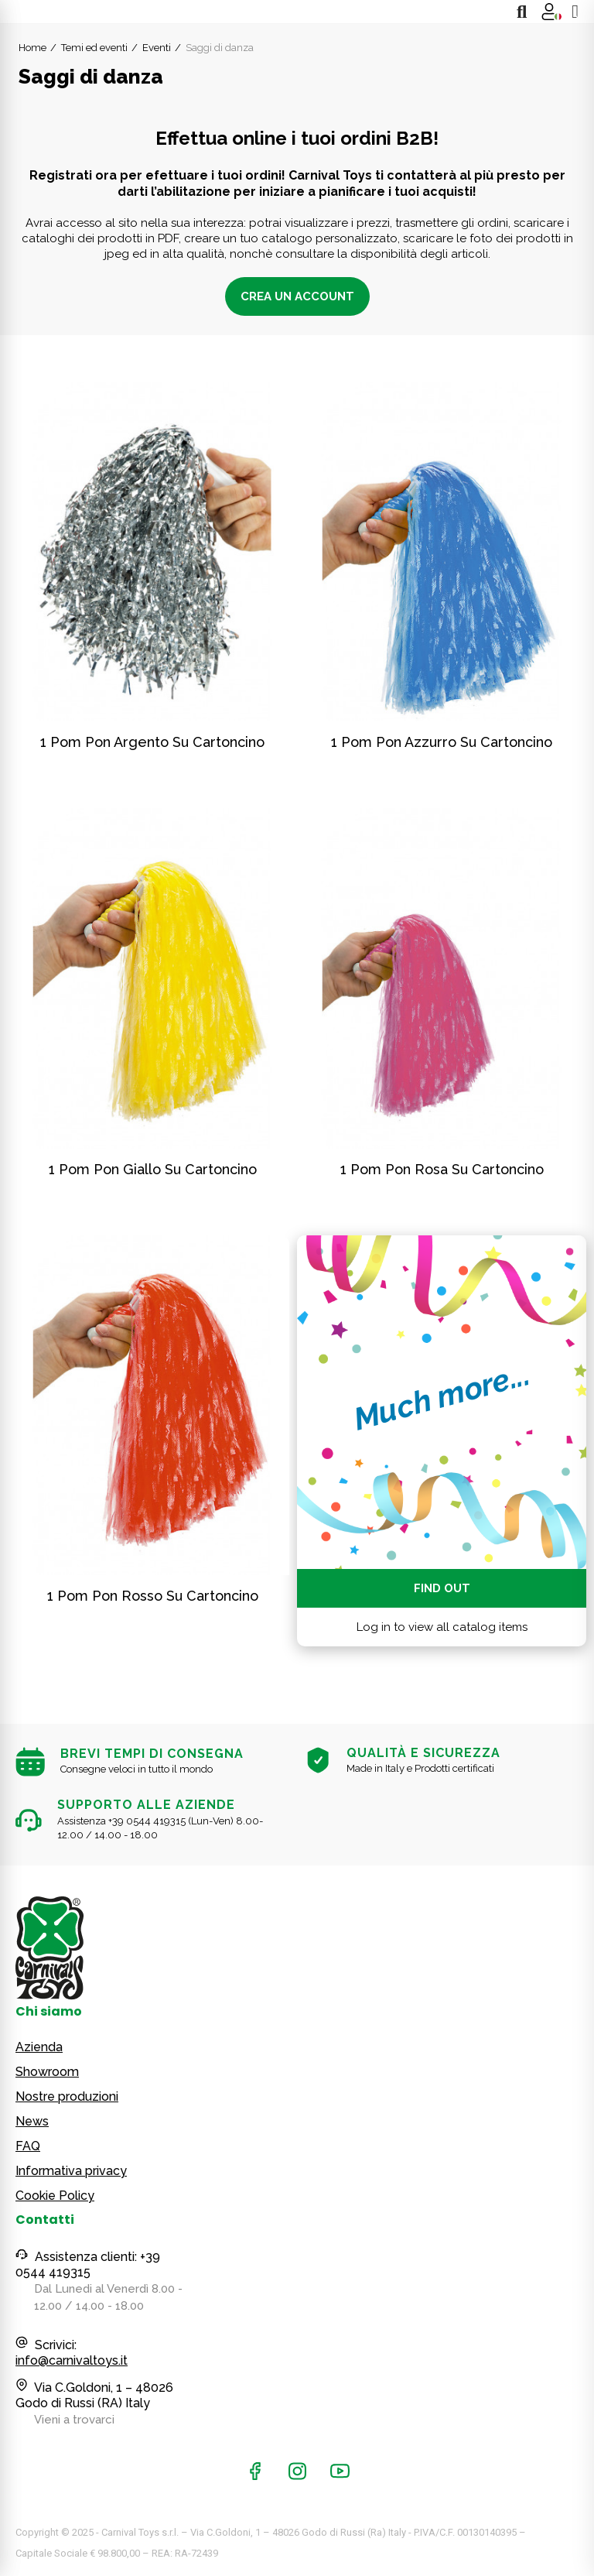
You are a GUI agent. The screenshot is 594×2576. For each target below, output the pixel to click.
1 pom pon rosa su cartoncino (442, 1169)
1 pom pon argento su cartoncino (152, 742)
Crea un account (297, 296)
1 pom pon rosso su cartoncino (152, 1596)
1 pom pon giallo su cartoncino (153, 1169)
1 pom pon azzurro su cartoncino (441, 742)
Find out (442, 1588)
